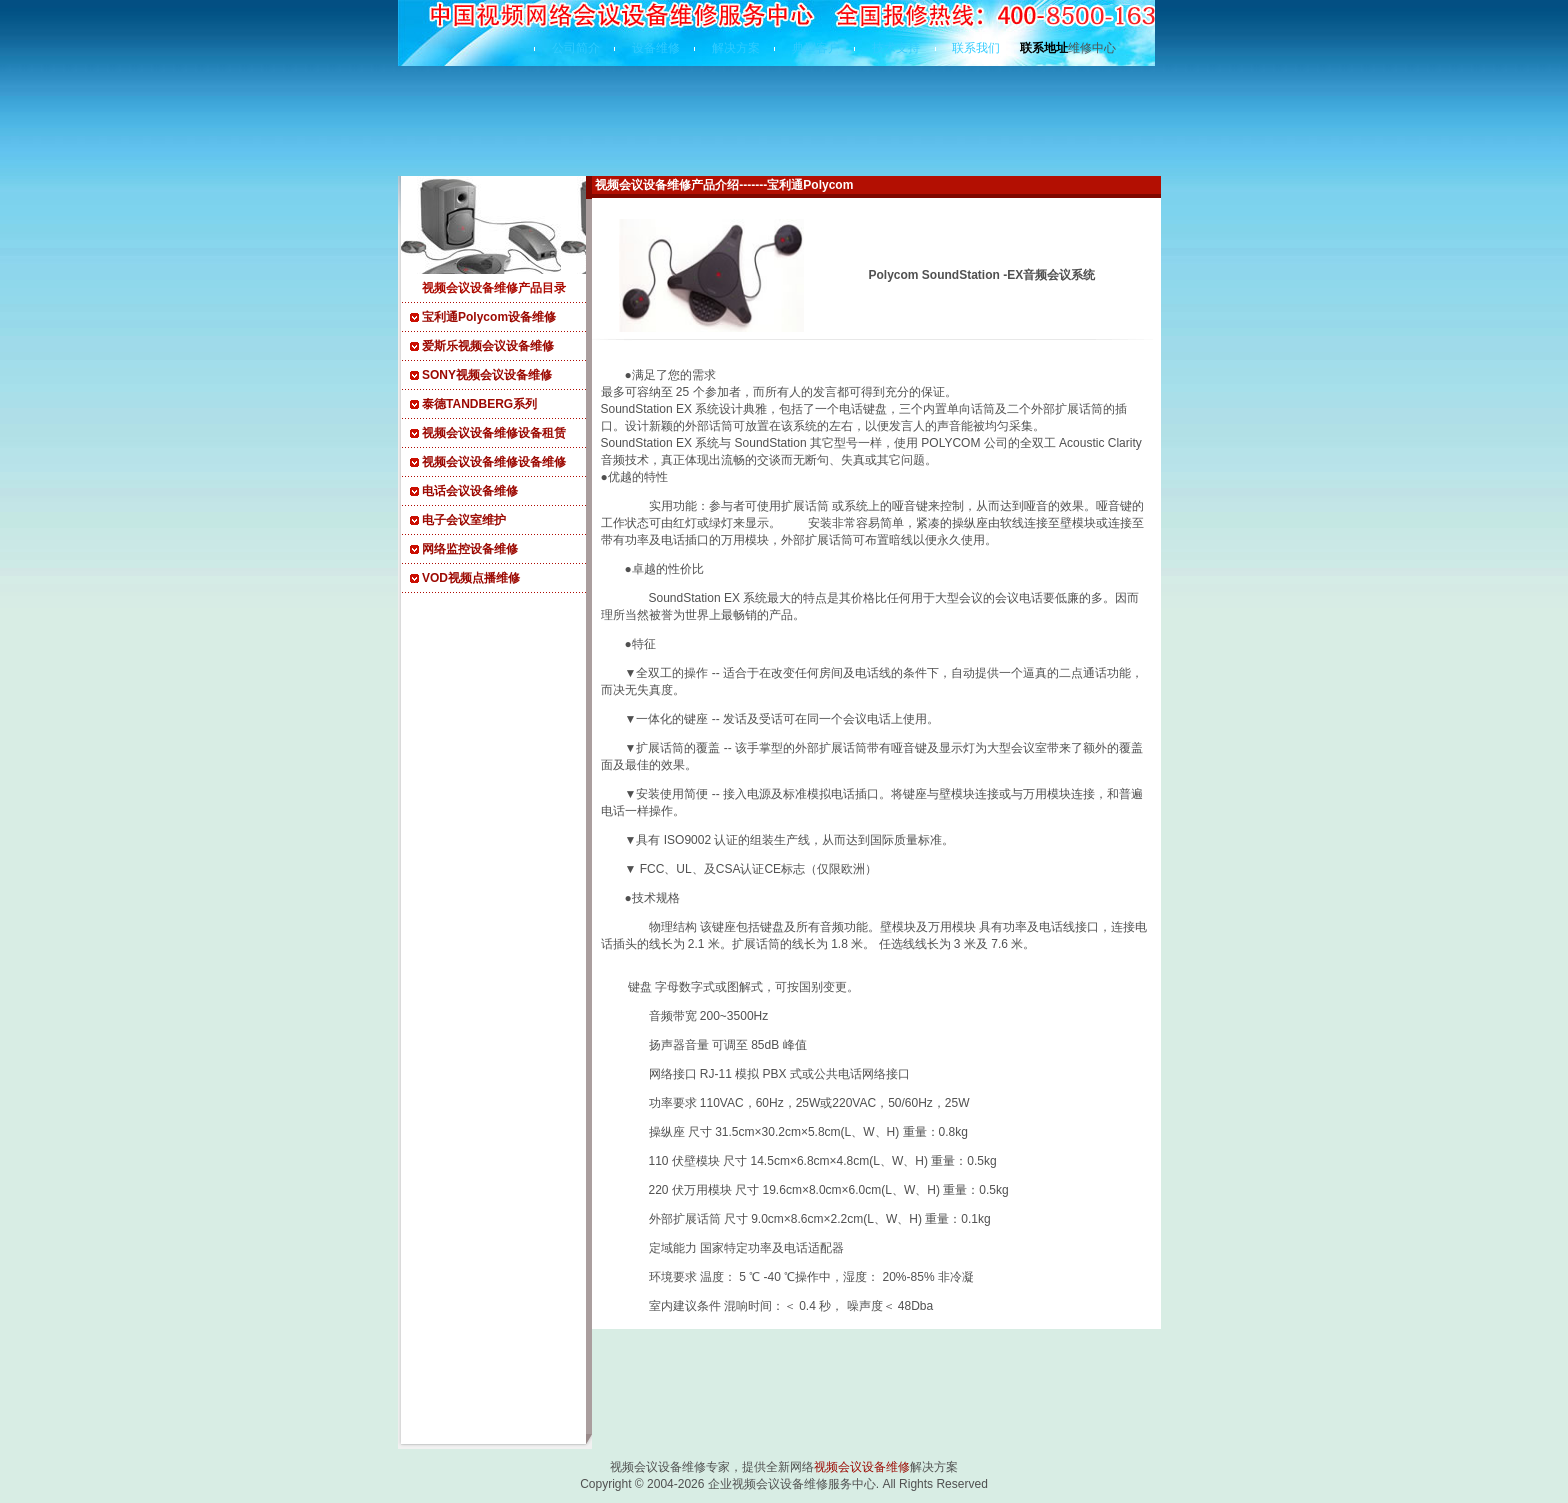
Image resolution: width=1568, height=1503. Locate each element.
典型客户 (816, 48)
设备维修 (656, 48)
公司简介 (576, 48)
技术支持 (896, 48)
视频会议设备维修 (862, 1467)
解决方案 (736, 48)
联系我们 (976, 48)
